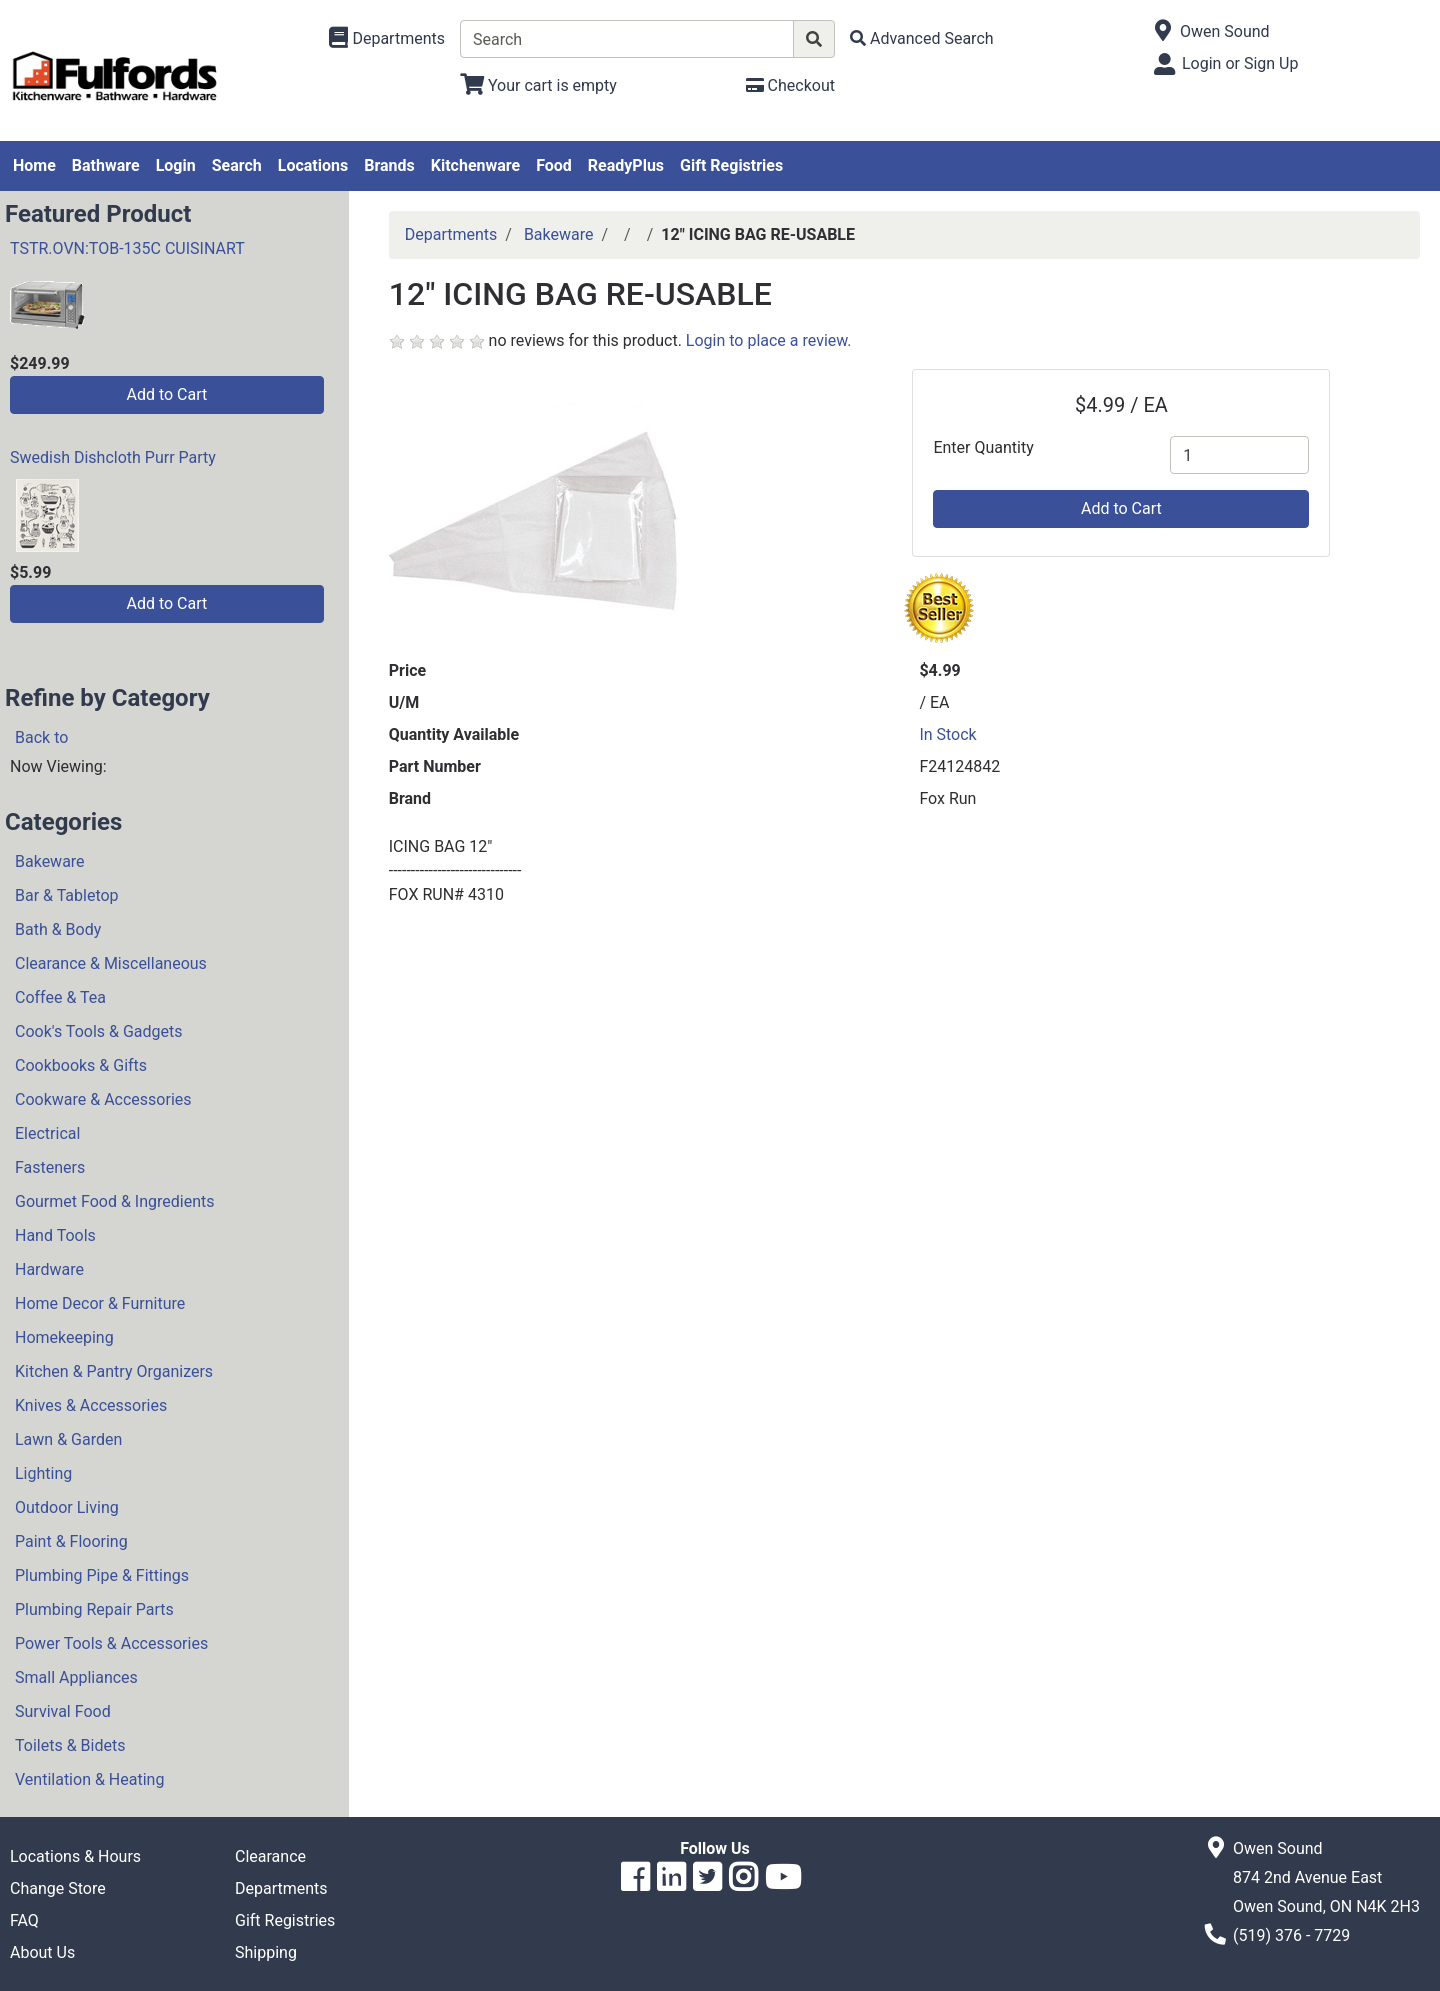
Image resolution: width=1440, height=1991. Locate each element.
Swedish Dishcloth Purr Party (113, 457)
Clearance (270, 1856)
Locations (313, 165)
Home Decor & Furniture (100, 1303)
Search (237, 165)
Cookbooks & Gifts (81, 1065)
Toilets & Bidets (70, 1745)
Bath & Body (58, 929)
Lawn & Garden (68, 1439)
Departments (451, 234)
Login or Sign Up (1240, 63)
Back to (41, 737)
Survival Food (63, 1711)
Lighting (43, 1473)
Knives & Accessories (91, 1405)
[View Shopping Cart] (538, 85)
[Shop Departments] (387, 39)
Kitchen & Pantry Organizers (114, 1371)
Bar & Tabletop (67, 895)
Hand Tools (55, 1235)
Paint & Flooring (71, 1541)
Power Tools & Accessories (111, 1643)
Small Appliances (76, 1677)
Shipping (266, 1952)
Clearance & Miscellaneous (111, 963)
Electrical (47, 1133)
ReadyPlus (626, 165)
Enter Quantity (983, 447)
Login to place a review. (769, 340)
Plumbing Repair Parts (94, 1609)
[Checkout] (790, 85)
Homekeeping (64, 1337)
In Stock (947, 734)
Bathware (106, 165)
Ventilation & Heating (89, 1779)
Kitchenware (475, 165)
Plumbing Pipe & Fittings (102, 1575)
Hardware (49, 1269)
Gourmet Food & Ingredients (114, 1201)
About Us (42, 1952)
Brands (389, 165)
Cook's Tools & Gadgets (99, 1031)
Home (34, 165)
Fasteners (50, 1167)
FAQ (24, 1920)
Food (554, 165)
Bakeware (50, 861)
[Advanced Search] (922, 38)
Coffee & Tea (60, 997)
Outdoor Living (67, 1507)
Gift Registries (731, 165)
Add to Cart (166, 394)
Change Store (58, 1888)
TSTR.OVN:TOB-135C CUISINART (127, 248)
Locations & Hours (75, 1856)
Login (176, 165)
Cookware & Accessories (103, 1099)
